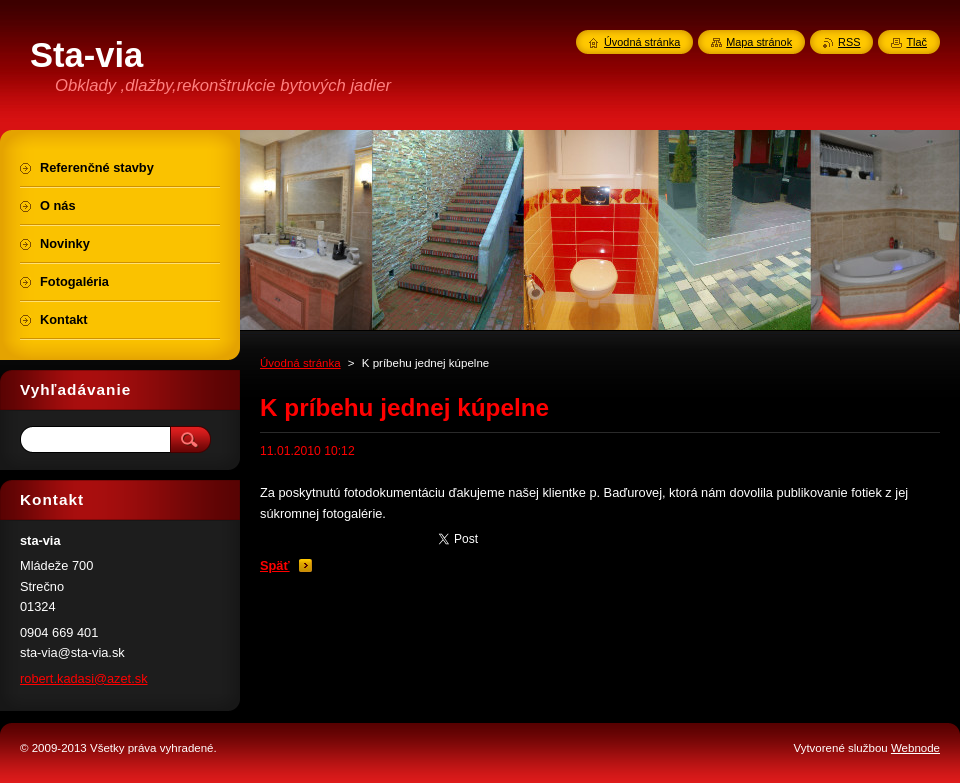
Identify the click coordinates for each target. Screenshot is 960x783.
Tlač (916, 42)
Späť (275, 565)
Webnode (915, 748)
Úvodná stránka (300, 363)
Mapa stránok (759, 42)
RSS (849, 42)
